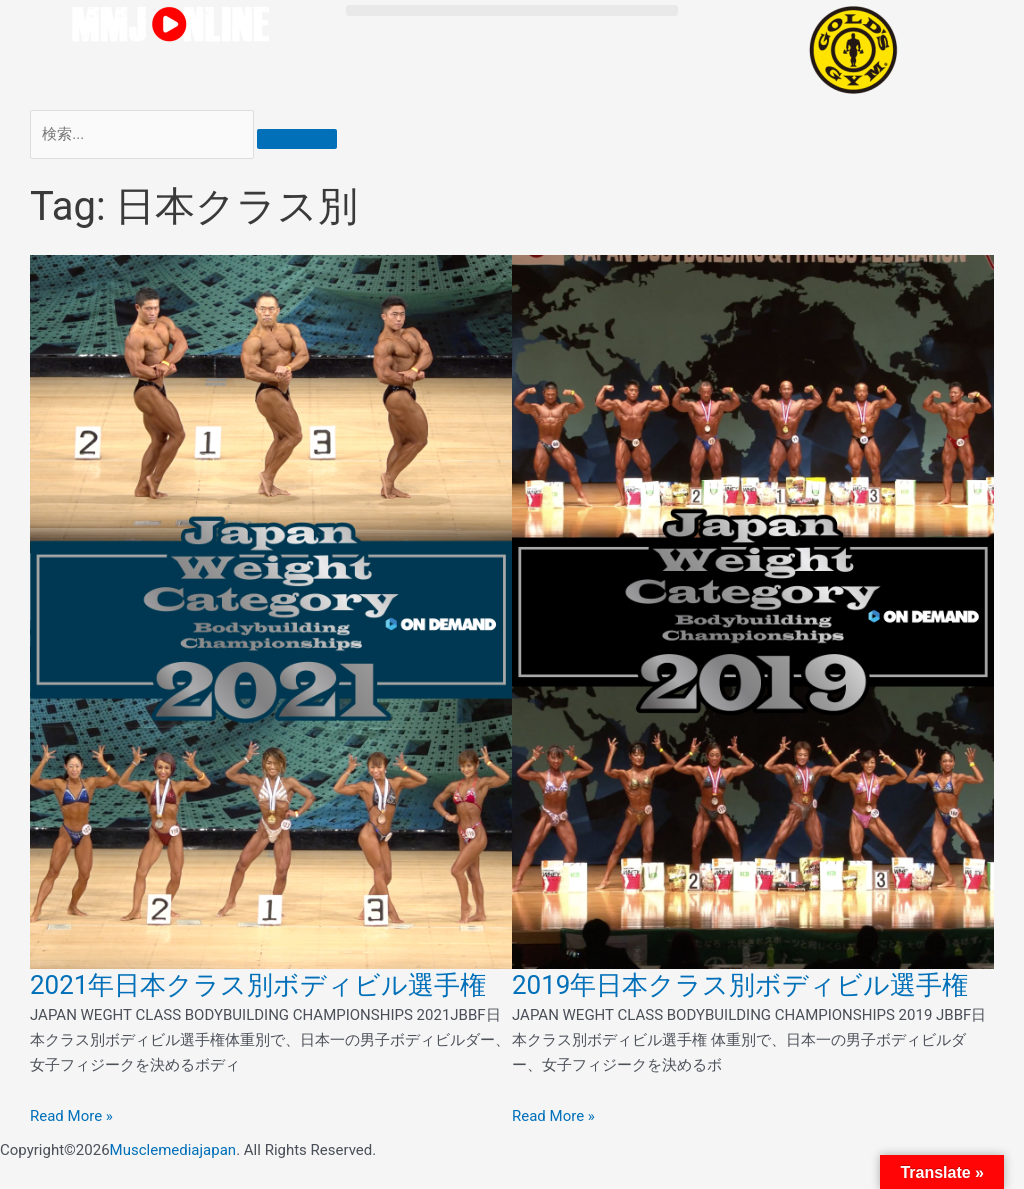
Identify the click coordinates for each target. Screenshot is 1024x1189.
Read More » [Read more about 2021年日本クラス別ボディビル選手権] (71, 1116)
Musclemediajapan (173, 1150)
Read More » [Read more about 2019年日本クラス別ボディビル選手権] (553, 1116)
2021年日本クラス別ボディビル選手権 (258, 985)
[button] (511, 10)
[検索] (297, 139)
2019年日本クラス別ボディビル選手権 (740, 985)
